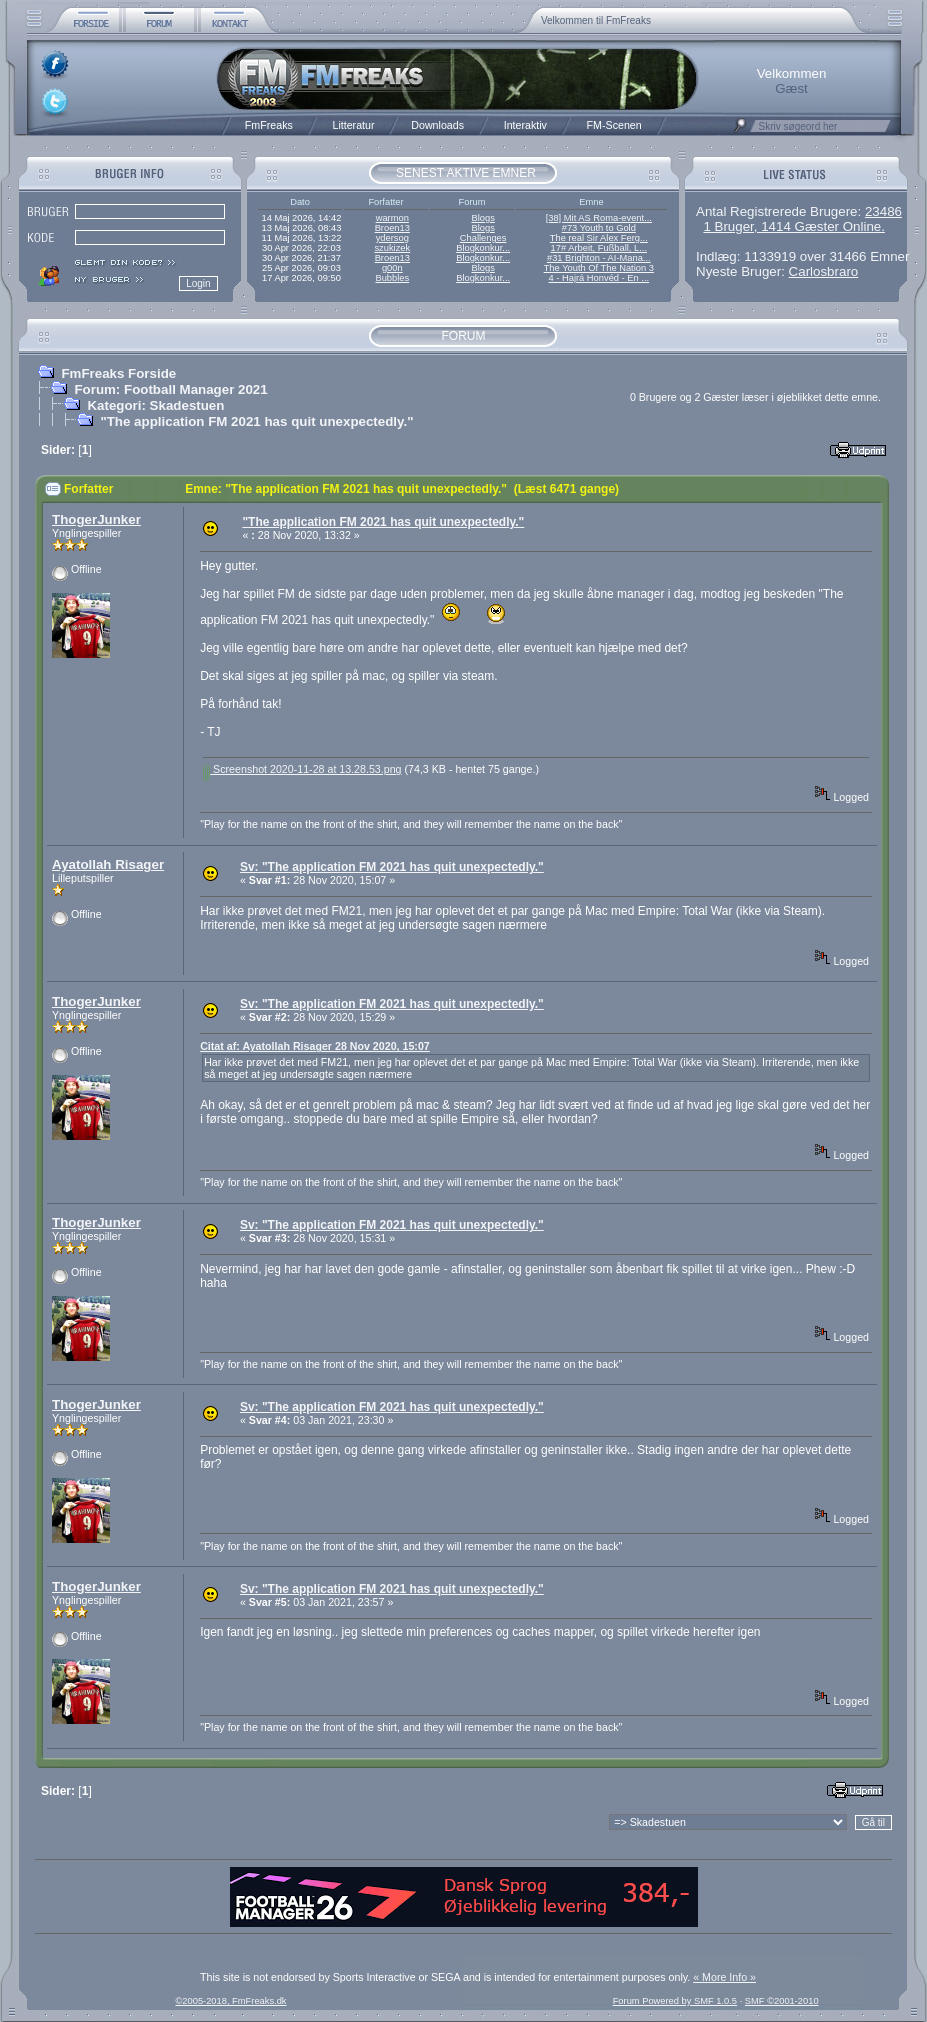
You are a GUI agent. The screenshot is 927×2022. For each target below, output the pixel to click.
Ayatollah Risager (108, 864)
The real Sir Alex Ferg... (599, 238)
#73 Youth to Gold (599, 228)
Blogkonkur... (483, 248)
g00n (392, 268)
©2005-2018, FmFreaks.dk (230, 2001)
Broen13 (392, 228)
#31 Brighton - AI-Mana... (599, 258)
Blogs (482, 218)
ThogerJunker (96, 519)
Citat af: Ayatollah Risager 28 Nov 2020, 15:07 (315, 1046)
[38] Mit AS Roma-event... (599, 218)
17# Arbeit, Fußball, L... (599, 248)
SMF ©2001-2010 (782, 2001)
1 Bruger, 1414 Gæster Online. (794, 226)
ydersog (392, 238)
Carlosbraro (824, 271)
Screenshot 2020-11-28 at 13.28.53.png (302, 769)
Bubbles (392, 278)
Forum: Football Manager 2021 (170, 389)
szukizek (392, 248)
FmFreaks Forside (118, 373)
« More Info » (724, 1977)
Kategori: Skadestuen (155, 405)
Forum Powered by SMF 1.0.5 (675, 2001)
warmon (392, 218)
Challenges (483, 238)
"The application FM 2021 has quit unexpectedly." (256, 421)
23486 (883, 211)
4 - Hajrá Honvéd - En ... (599, 278)
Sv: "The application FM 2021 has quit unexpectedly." (392, 867)
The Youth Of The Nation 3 (599, 268)
